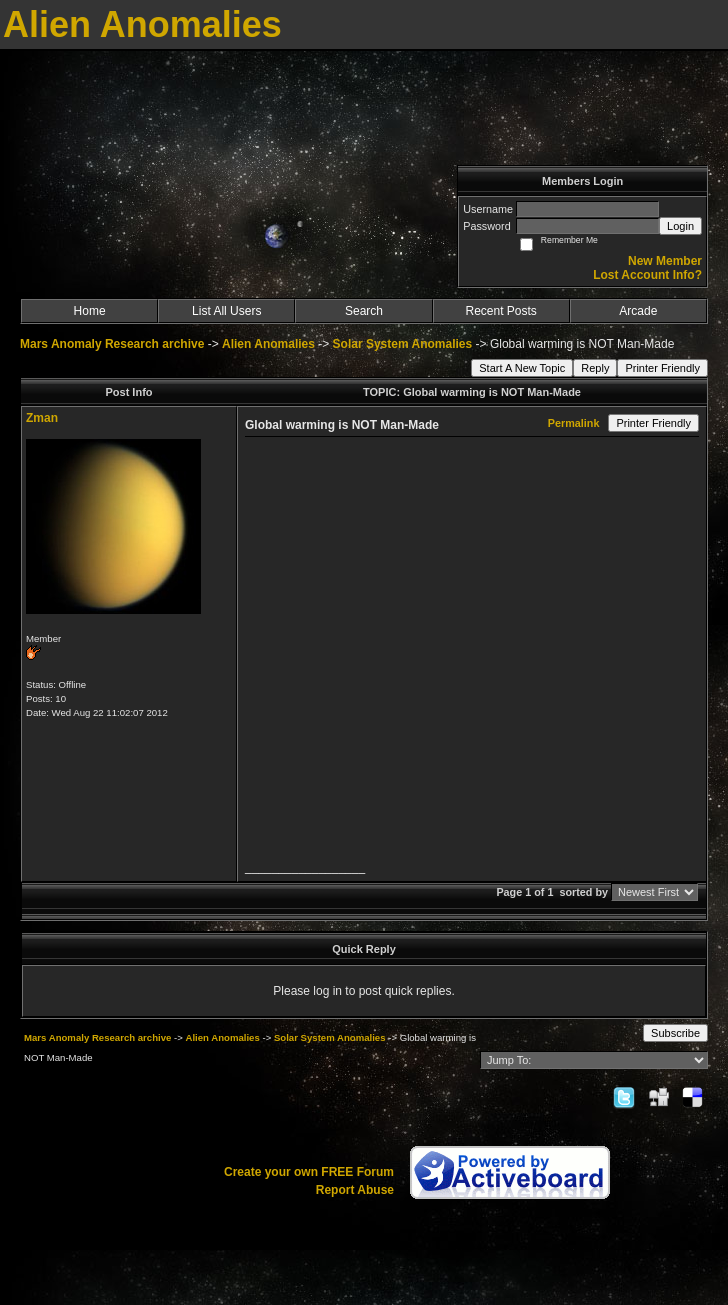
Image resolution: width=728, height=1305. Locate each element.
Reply (595, 368)
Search (364, 311)
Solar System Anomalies (403, 344)
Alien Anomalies (268, 344)
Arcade (638, 311)
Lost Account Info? (647, 275)
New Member (665, 261)
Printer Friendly (662, 368)
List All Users (226, 311)
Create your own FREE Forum (309, 1172)
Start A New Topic (522, 368)
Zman (42, 418)
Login (680, 226)
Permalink (574, 423)
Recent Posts (500, 311)
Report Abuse (355, 1190)
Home (90, 311)
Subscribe (675, 1033)
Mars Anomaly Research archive (112, 344)
